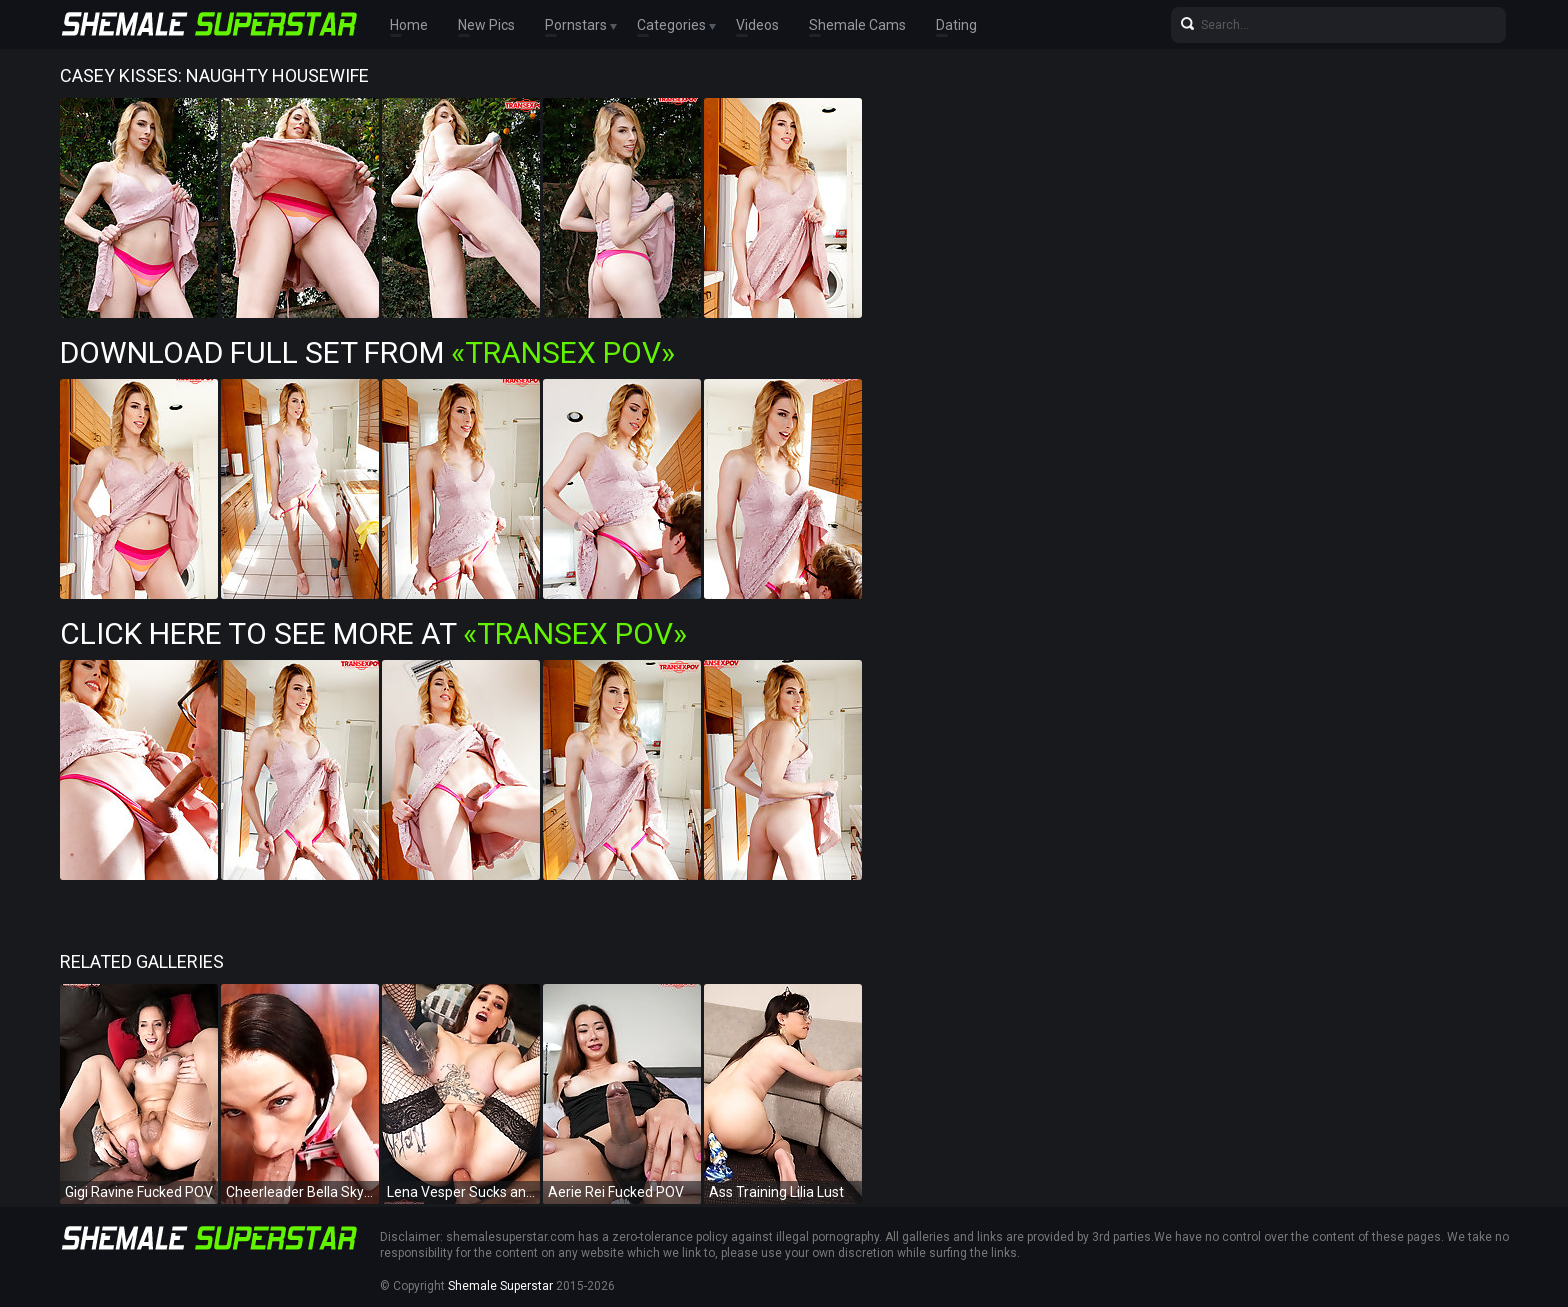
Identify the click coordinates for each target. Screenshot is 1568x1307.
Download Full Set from (367, 352)
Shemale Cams (857, 25)
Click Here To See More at (373, 633)
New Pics (486, 25)
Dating (956, 25)
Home (409, 25)
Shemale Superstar (500, 1286)
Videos (757, 25)
